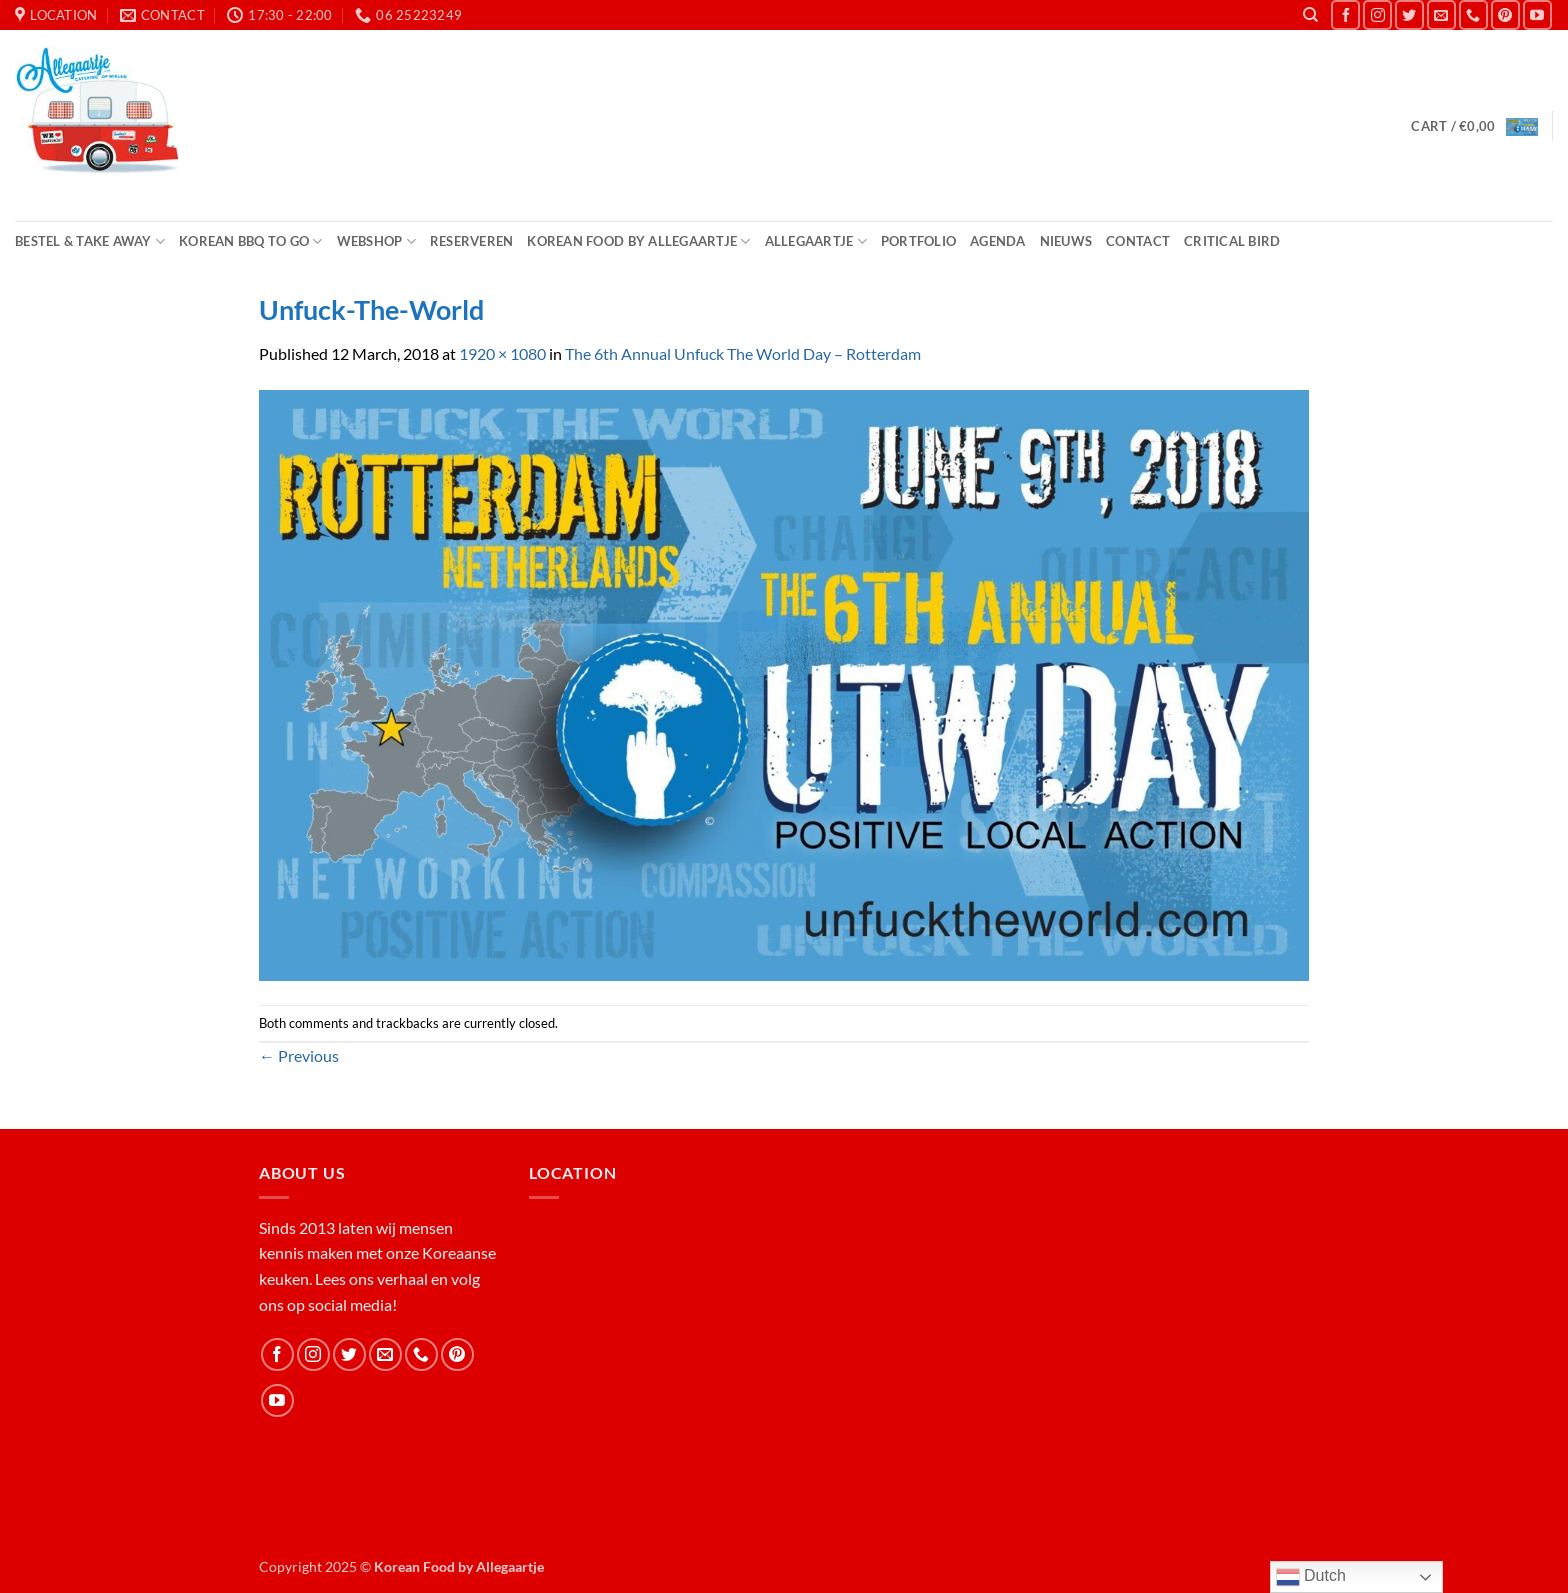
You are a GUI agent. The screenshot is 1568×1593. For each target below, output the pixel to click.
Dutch (1311, 1577)
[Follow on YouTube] (1537, 14)
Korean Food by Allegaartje (638, 241)
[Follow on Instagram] (1377, 14)
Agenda (998, 241)
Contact (1138, 241)
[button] (1474, 126)
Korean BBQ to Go (251, 241)
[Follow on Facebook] (1345, 14)
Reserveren (472, 241)
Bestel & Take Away (90, 241)
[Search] (1310, 15)
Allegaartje (816, 241)
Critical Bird (1232, 241)
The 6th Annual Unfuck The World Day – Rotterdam (743, 353)
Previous (299, 1055)
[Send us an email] (1441, 14)
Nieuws (1066, 241)
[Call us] (1473, 14)
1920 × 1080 (502, 353)
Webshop (376, 241)
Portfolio (918, 241)
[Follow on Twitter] (1409, 14)
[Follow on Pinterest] (1505, 14)
